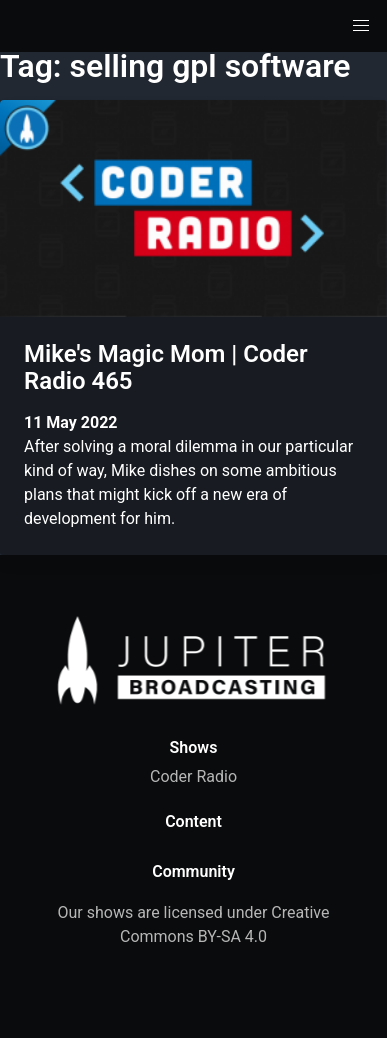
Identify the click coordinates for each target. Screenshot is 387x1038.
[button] (361, 26)
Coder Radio (193, 776)
